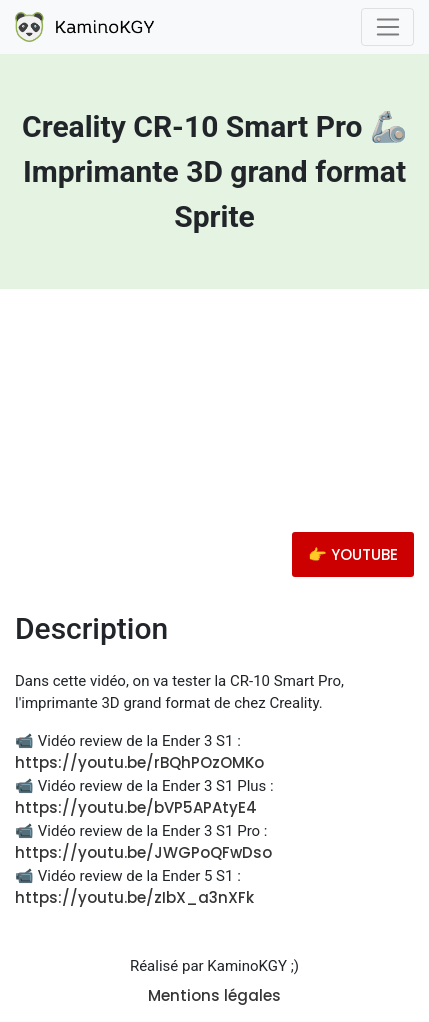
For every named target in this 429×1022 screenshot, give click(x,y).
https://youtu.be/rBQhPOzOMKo (139, 762)
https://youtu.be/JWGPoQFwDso (143, 852)
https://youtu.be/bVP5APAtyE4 (136, 807)
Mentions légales (214, 995)
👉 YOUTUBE (353, 554)
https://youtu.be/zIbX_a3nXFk (134, 897)
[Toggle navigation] (387, 27)
